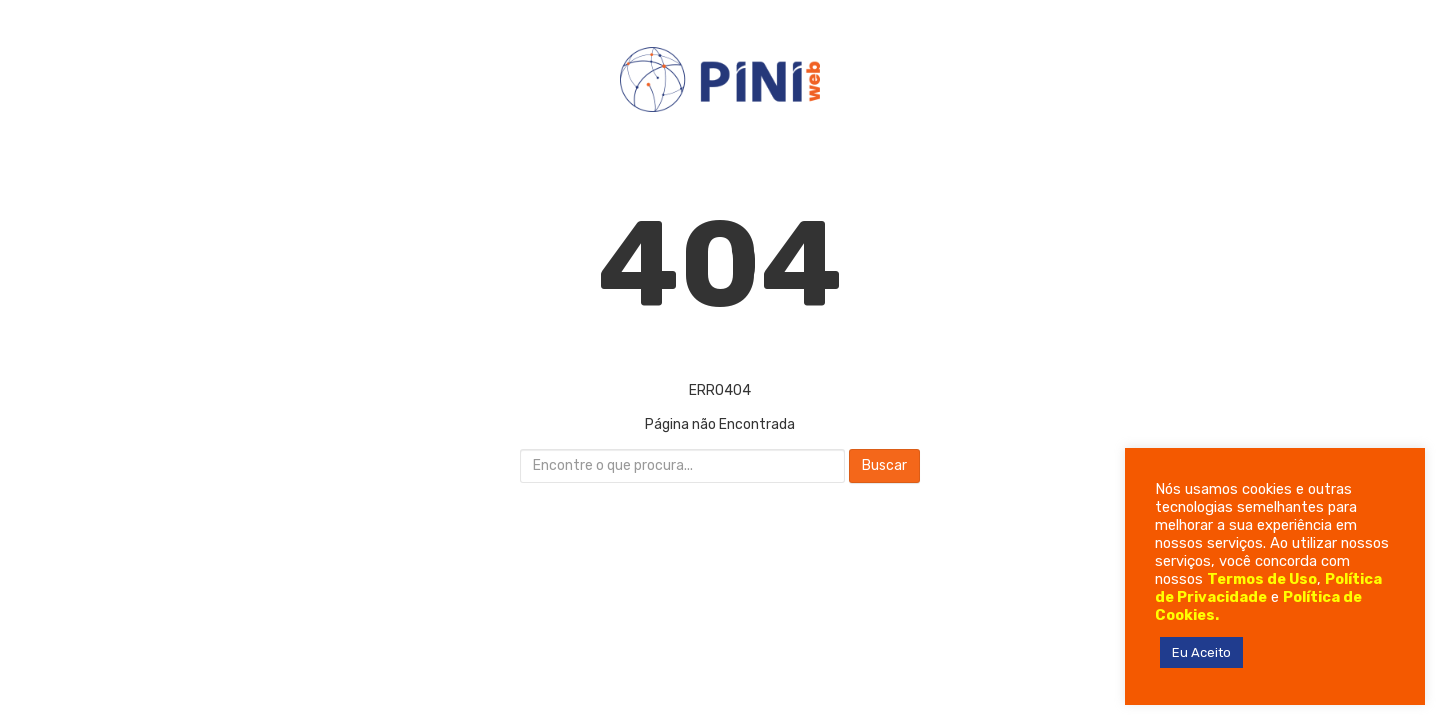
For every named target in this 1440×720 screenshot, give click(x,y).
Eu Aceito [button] (1201, 652)
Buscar (884, 465)
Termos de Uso (1262, 579)
